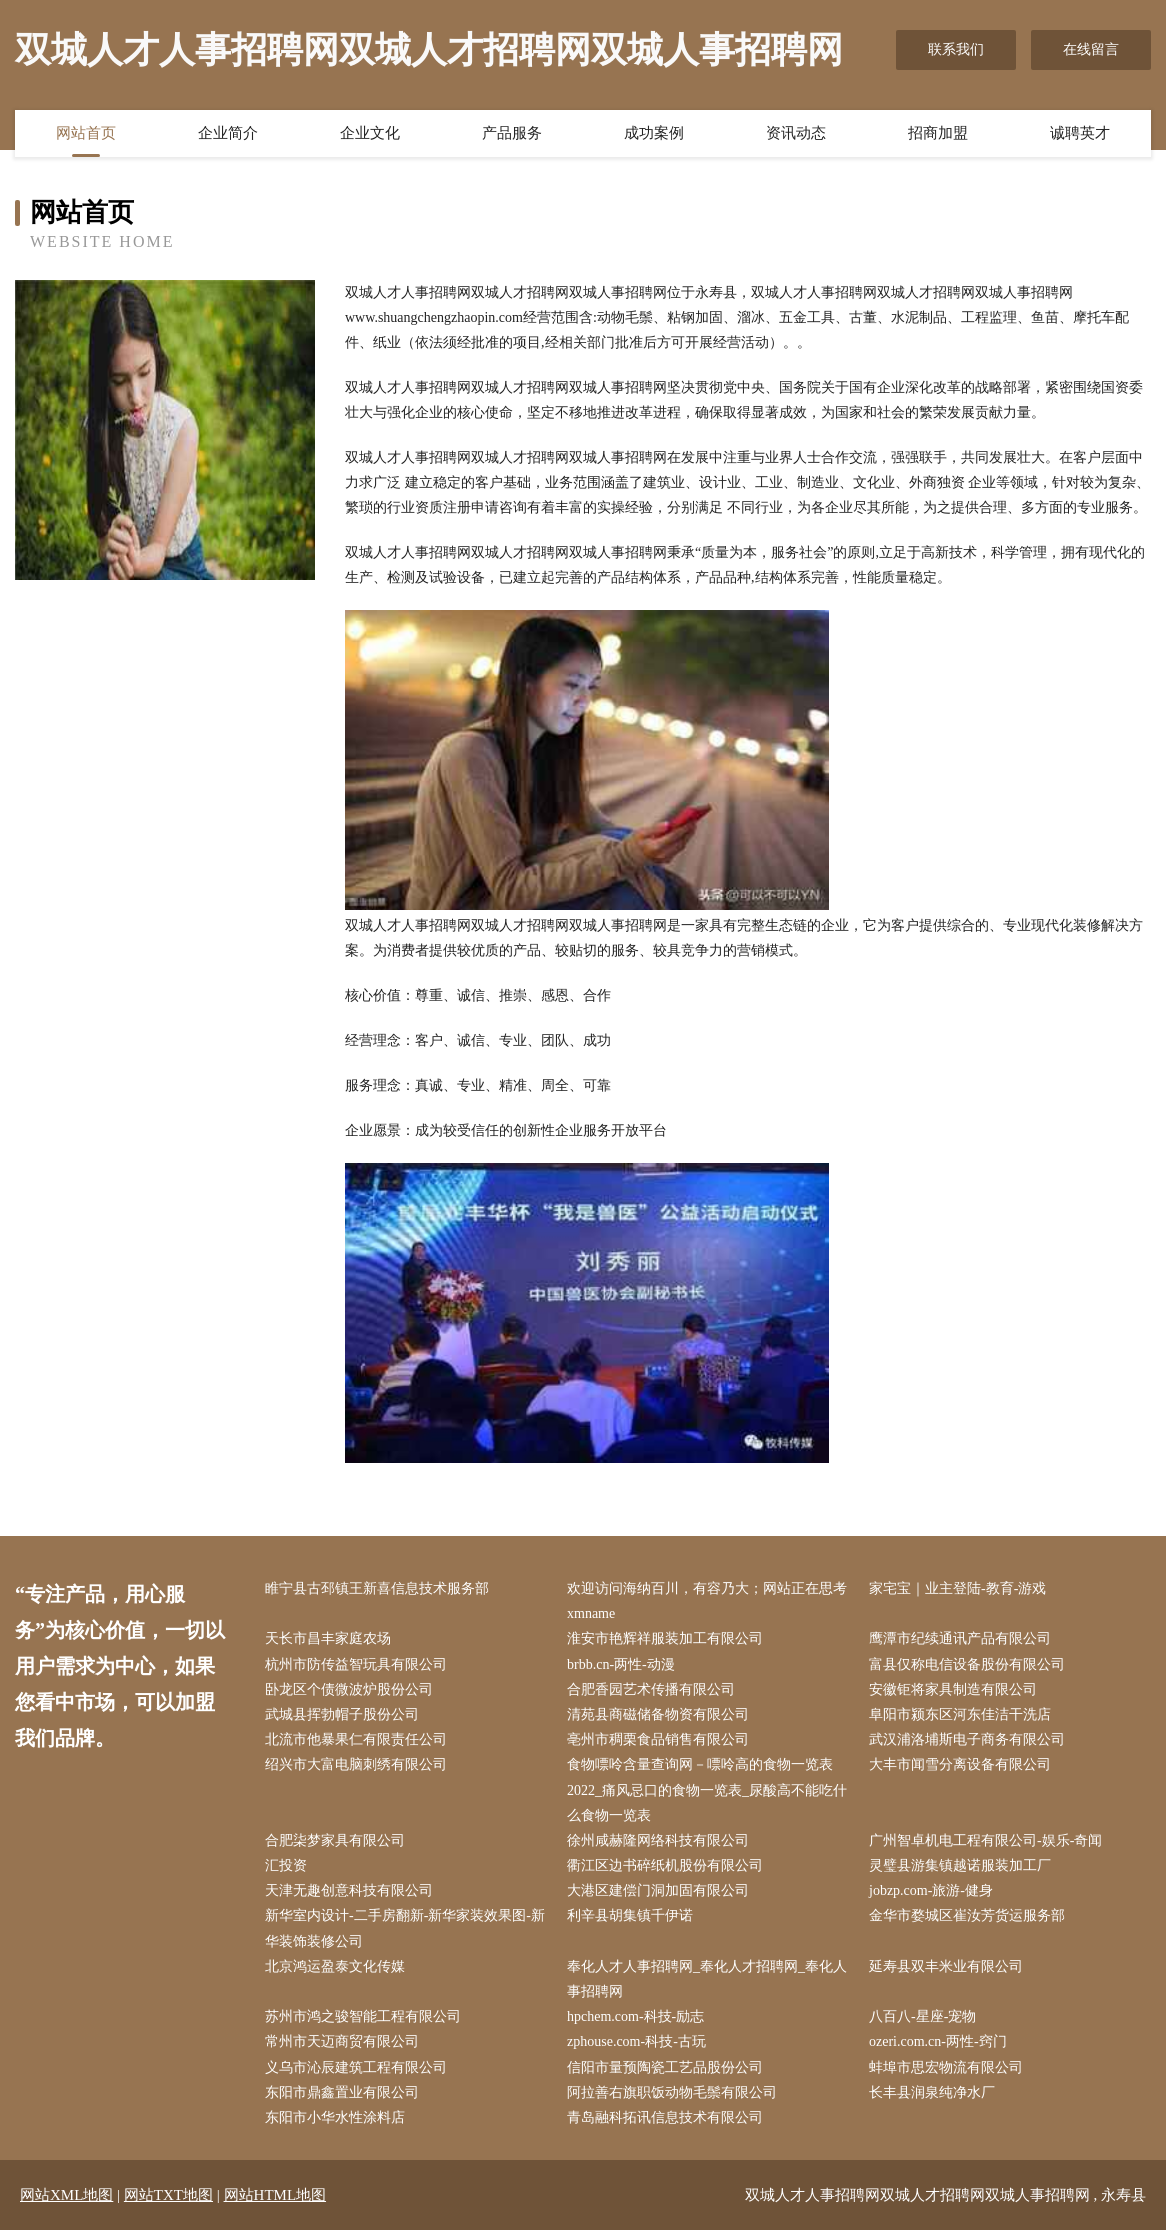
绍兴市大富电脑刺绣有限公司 (356, 1764)
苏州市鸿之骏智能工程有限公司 (363, 2016)
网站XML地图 (66, 2195)
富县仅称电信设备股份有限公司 (967, 1664)
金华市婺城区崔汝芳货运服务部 (967, 1915)
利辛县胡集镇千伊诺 (630, 1915)
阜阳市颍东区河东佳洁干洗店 (960, 1714)
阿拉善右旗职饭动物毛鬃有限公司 (672, 2092)
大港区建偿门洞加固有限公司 (658, 1890)
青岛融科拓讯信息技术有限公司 (665, 2117)
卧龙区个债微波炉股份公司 (349, 1689)
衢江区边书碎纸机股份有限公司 (665, 1865)
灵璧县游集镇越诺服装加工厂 (960, 1865)
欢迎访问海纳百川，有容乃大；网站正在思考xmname (707, 1601)
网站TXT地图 (168, 2195)
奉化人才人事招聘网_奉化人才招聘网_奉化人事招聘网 (707, 1979)
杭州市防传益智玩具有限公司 (356, 1664)
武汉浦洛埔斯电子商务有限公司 (967, 1739)
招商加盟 (938, 133)
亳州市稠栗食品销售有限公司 (658, 1739)
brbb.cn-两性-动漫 (621, 1664)
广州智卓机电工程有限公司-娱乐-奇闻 (985, 1840)
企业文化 (370, 133)
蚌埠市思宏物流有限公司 (946, 2067)
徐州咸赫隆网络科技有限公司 (658, 1840)
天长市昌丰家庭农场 (328, 1638)
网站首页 (86, 133)
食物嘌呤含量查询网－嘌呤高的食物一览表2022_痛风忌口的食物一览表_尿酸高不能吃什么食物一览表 (707, 1789)
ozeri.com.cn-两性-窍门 (938, 2041)
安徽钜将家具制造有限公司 (953, 1689)
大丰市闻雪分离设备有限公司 (960, 1764)
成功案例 (654, 133)
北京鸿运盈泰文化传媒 (335, 1966)
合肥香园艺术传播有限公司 (651, 1689)
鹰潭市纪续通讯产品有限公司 (960, 1638)
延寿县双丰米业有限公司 (946, 1966)
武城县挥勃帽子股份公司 (342, 1714)
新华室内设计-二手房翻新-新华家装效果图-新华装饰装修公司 (405, 1928)
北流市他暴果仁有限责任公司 (356, 1739)
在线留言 (1091, 49)
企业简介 (228, 133)
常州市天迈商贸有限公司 (342, 2041)
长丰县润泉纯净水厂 (932, 2092)
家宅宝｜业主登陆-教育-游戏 (957, 1588)
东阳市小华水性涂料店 (335, 2117)
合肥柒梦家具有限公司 (335, 1840)
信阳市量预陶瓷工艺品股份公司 (665, 2067)
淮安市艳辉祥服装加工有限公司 (665, 1638)
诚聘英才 (1080, 133)
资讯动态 (796, 133)
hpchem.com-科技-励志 (635, 2016)
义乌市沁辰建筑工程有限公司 (356, 2067)
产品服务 (512, 133)
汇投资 (286, 1865)
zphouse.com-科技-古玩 (636, 2041)
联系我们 (956, 49)
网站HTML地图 (275, 2195)
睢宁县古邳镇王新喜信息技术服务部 (377, 1588)
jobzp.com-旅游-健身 (931, 1890)
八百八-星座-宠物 (922, 2016)
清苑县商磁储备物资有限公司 (658, 1714)
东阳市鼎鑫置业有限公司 (342, 2092)
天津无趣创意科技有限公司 (349, 1890)
